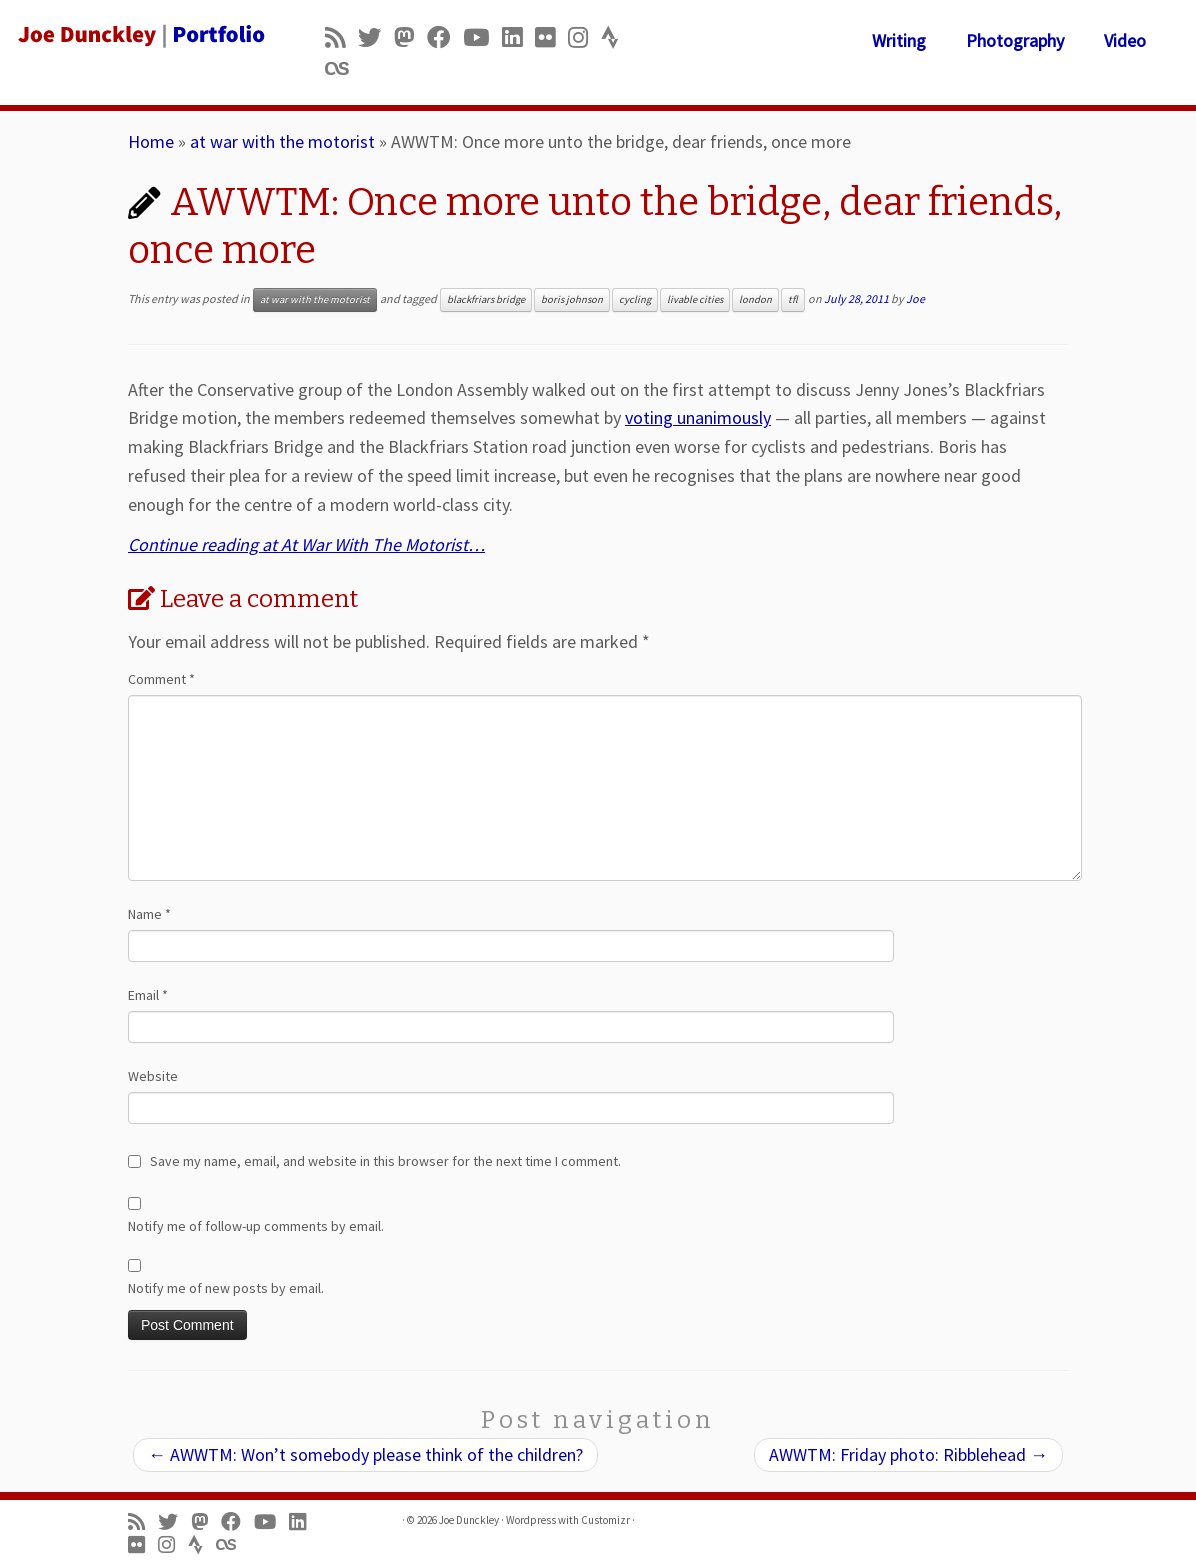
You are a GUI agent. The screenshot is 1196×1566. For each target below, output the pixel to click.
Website (153, 1076)
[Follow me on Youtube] (482, 37)
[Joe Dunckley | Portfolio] (140, 35)
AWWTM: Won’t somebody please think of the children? (365, 1454)
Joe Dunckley (469, 1520)
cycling (635, 299)
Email (148, 995)
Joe (915, 298)
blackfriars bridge (486, 299)
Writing (899, 40)
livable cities (695, 299)
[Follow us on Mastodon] (410, 37)
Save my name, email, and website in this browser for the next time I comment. (385, 1161)
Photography (1015, 40)
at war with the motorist (282, 141)
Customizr (605, 1520)
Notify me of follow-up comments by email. (256, 1226)
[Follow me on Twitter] (376, 37)
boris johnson (572, 299)
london (755, 299)
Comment (161, 679)
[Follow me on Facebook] (445, 37)
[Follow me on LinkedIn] (518, 37)
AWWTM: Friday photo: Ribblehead (908, 1454)
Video (1125, 40)
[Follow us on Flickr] (551, 37)
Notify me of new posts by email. (226, 1288)
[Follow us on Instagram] (584, 37)
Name (149, 914)
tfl (793, 299)
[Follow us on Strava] (616, 37)
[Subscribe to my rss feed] (341, 37)
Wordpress (531, 1520)
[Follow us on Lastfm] (343, 68)
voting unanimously (698, 417)
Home (151, 141)
